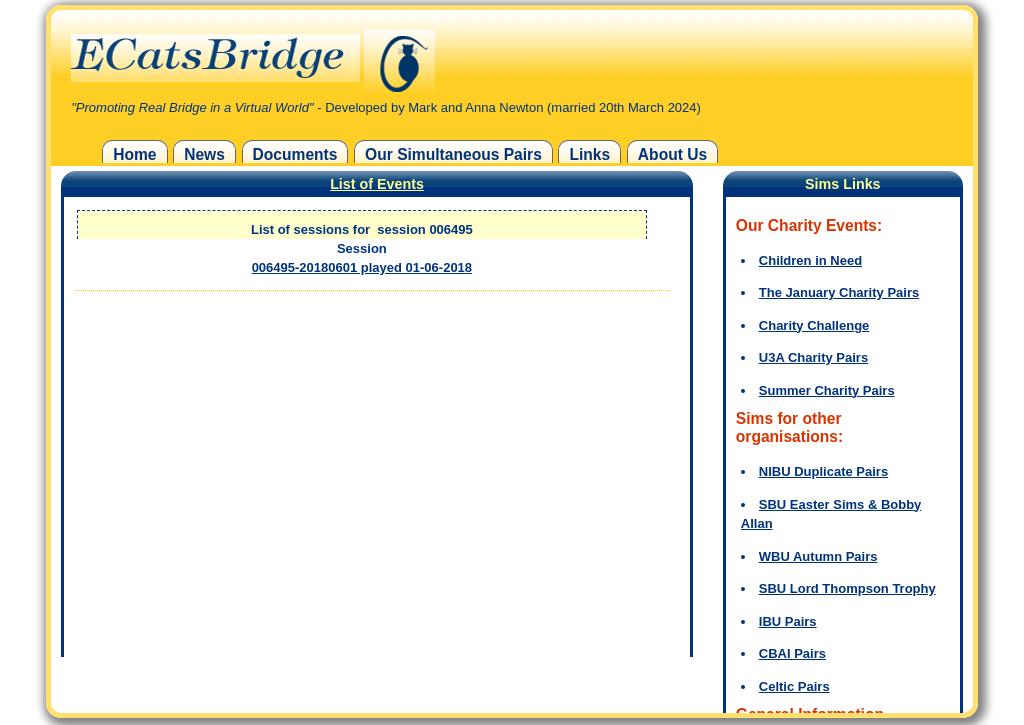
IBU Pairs (788, 621)
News (204, 154)
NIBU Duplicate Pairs (823, 471)
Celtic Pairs (794, 686)
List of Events (377, 184)
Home (134, 154)
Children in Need (810, 260)
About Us (672, 154)
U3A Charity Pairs (813, 357)
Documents (295, 154)
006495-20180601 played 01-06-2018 (362, 267)
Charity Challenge (814, 325)
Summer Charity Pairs (827, 390)
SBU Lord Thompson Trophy (847, 588)
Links (589, 154)
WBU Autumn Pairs (818, 556)
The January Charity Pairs (839, 292)
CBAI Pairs (792, 653)
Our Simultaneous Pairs (453, 154)
